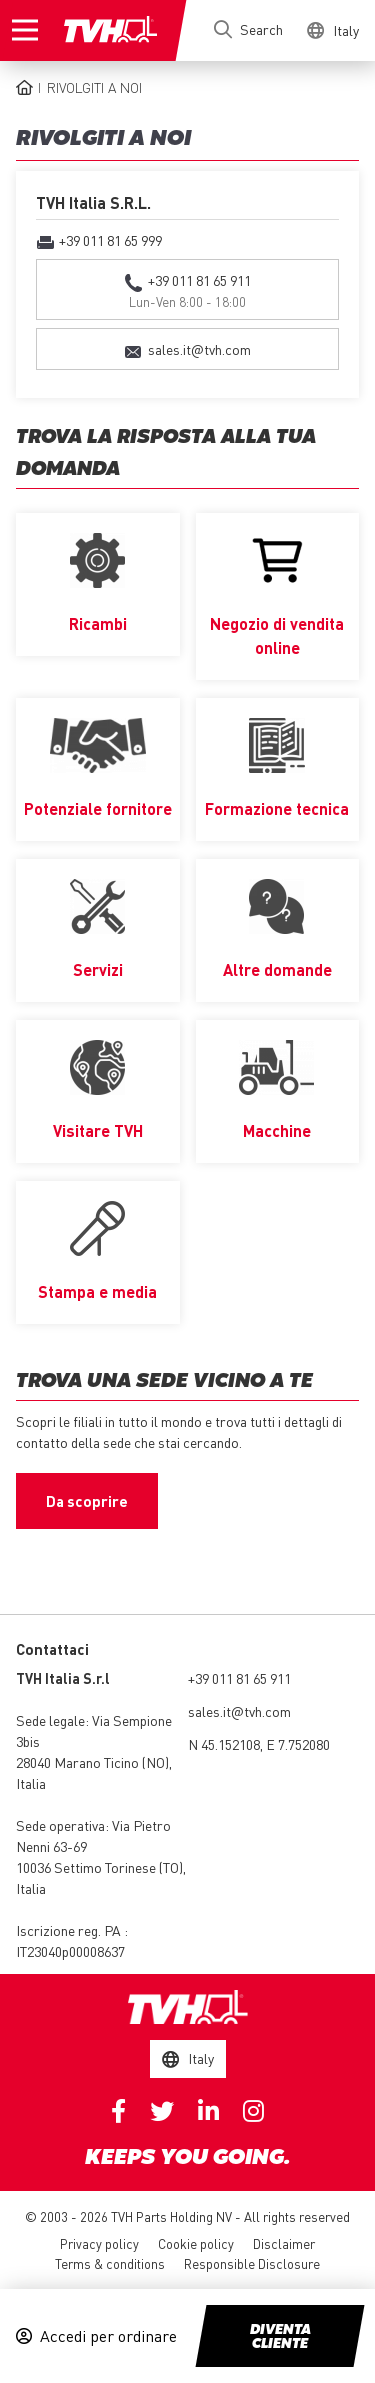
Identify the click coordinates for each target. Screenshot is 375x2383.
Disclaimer (284, 2243)
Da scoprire (87, 1501)
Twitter (162, 2111)
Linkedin (208, 2111)
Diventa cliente (280, 2337)
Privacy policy (99, 2243)
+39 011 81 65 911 (239, 1678)
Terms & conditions (110, 2263)
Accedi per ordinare (108, 2336)
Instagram (253, 2111)
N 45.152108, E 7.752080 (259, 1744)
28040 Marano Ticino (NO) (92, 1762)
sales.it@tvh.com (239, 1711)
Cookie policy (196, 2243)
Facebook (118, 2111)
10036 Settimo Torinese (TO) (99, 1867)
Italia (31, 1783)
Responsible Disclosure (252, 2263)
